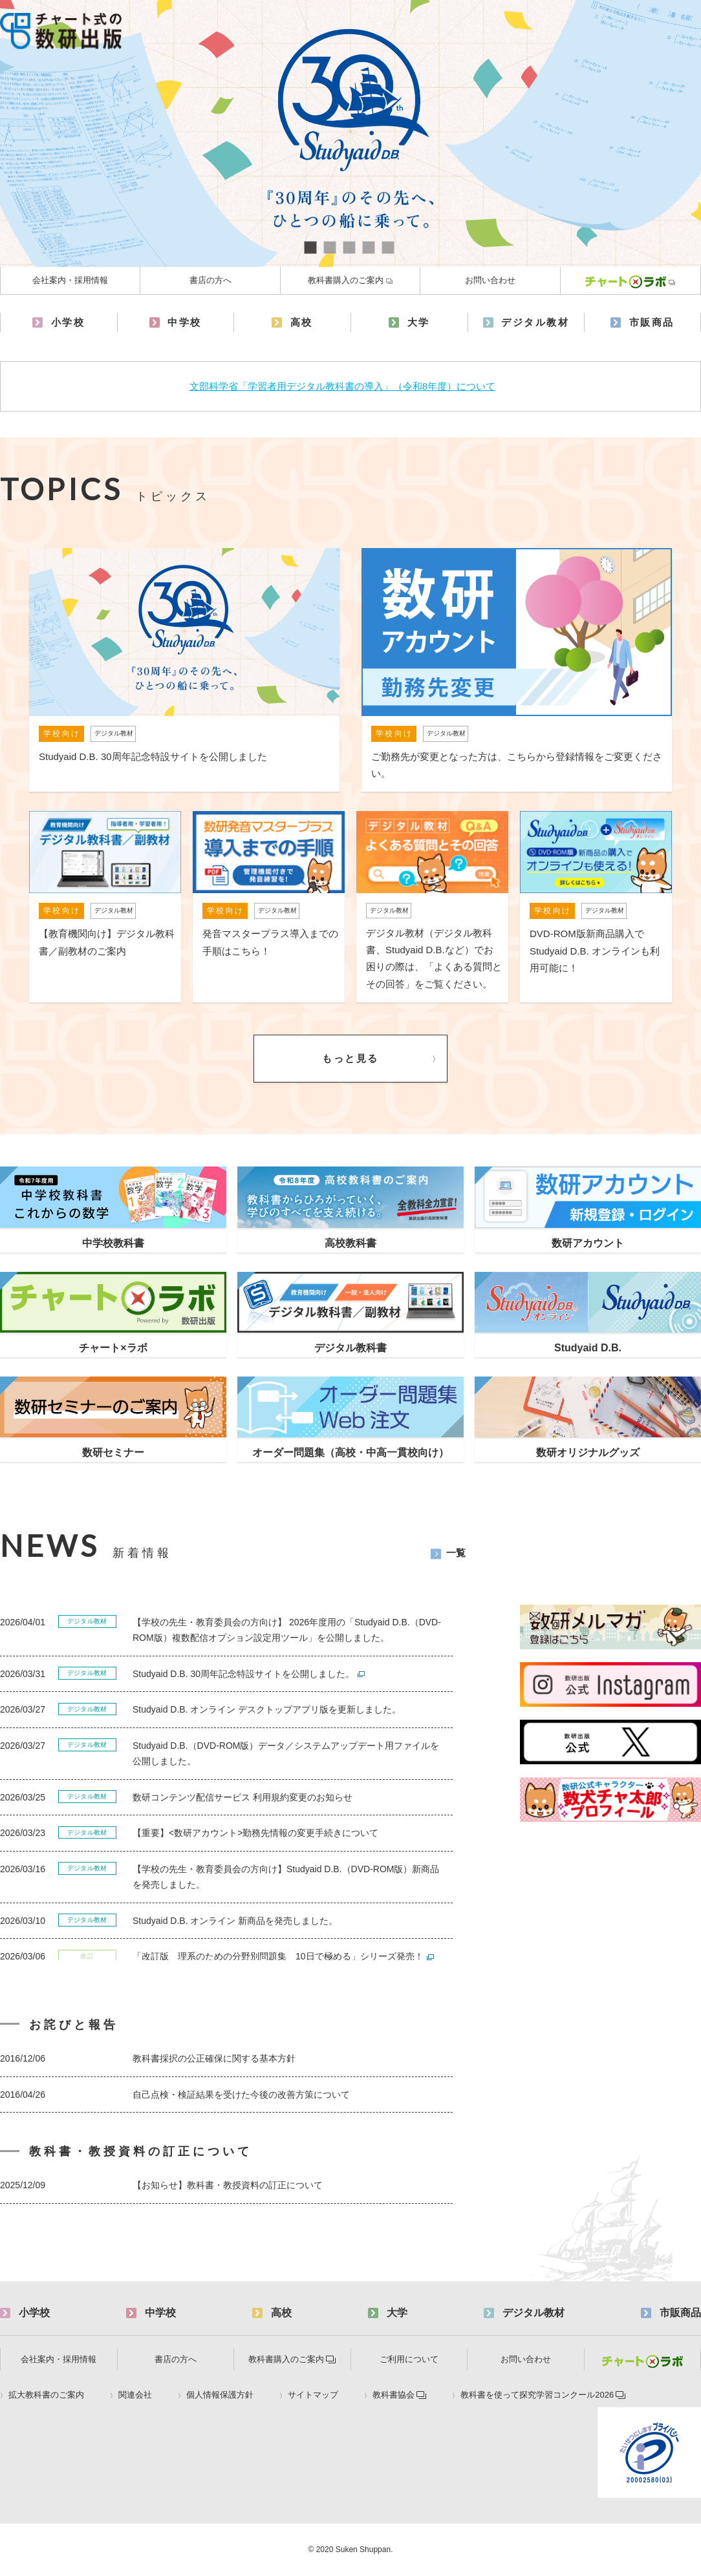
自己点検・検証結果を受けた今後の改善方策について (241, 2094)
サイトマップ (313, 2395)
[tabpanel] (350, 133)
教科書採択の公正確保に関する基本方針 (214, 2058)
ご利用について (409, 2359)
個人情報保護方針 (219, 2395)
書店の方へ (210, 280)
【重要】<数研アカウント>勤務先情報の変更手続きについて (255, 1833)
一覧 (456, 1552)
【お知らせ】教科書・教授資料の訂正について (228, 2185)
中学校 (184, 322)
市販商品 (651, 322)
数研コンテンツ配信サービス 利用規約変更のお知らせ (242, 1797)
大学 (418, 322)
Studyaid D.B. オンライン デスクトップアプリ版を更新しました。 (267, 1709)
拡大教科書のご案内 (46, 2395)
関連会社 (135, 2395)
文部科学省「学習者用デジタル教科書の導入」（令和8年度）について (342, 386)
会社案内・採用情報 (70, 280)
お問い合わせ (490, 280)
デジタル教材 (535, 322)
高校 (301, 322)
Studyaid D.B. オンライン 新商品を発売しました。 (235, 1921)
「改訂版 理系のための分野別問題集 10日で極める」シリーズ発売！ (278, 1956)
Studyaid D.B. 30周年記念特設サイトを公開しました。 (243, 1674)
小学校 (68, 322)
